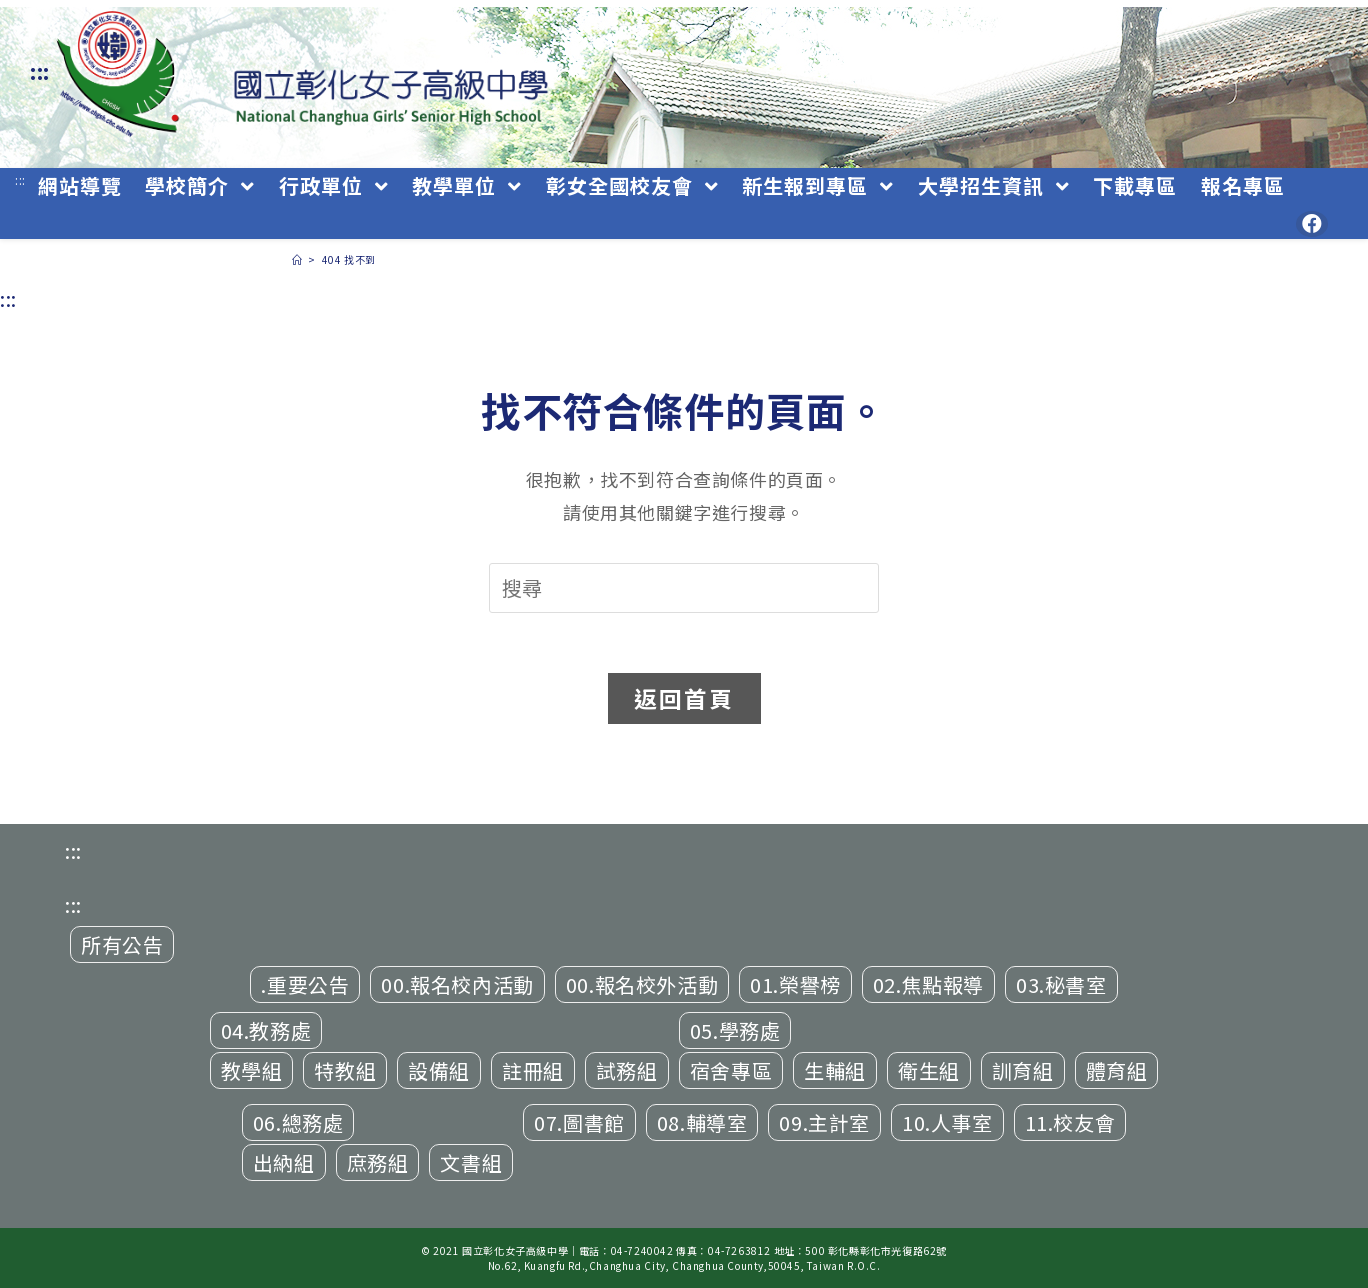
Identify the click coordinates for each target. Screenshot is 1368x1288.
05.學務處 (735, 1030)
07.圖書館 (579, 1122)
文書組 (471, 1162)
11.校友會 (1070, 1122)
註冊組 (533, 1070)
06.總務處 (298, 1122)
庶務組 (378, 1162)
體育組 (1117, 1070)
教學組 (252, 1070)
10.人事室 (947, 1122)
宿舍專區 (731, 1070)
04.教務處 (266, 1030)
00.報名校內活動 (457, 984)
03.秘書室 (1061, 984)
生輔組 (835, 1070)
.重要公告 (305, 984)
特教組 (345, 1070)
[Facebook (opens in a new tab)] (1312, 224)
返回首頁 (684, 698)
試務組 (627, 1070)
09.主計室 (824, 1122)
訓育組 (1023, 1070)
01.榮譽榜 (795, 984)
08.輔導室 (702, 1122)
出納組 (284, 1162)
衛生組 (929, 1070)
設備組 (439, 1070)
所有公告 (122, 944)
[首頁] (297, 259)
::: (40, 71)
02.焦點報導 (928, 984)
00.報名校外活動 (642, 984)
